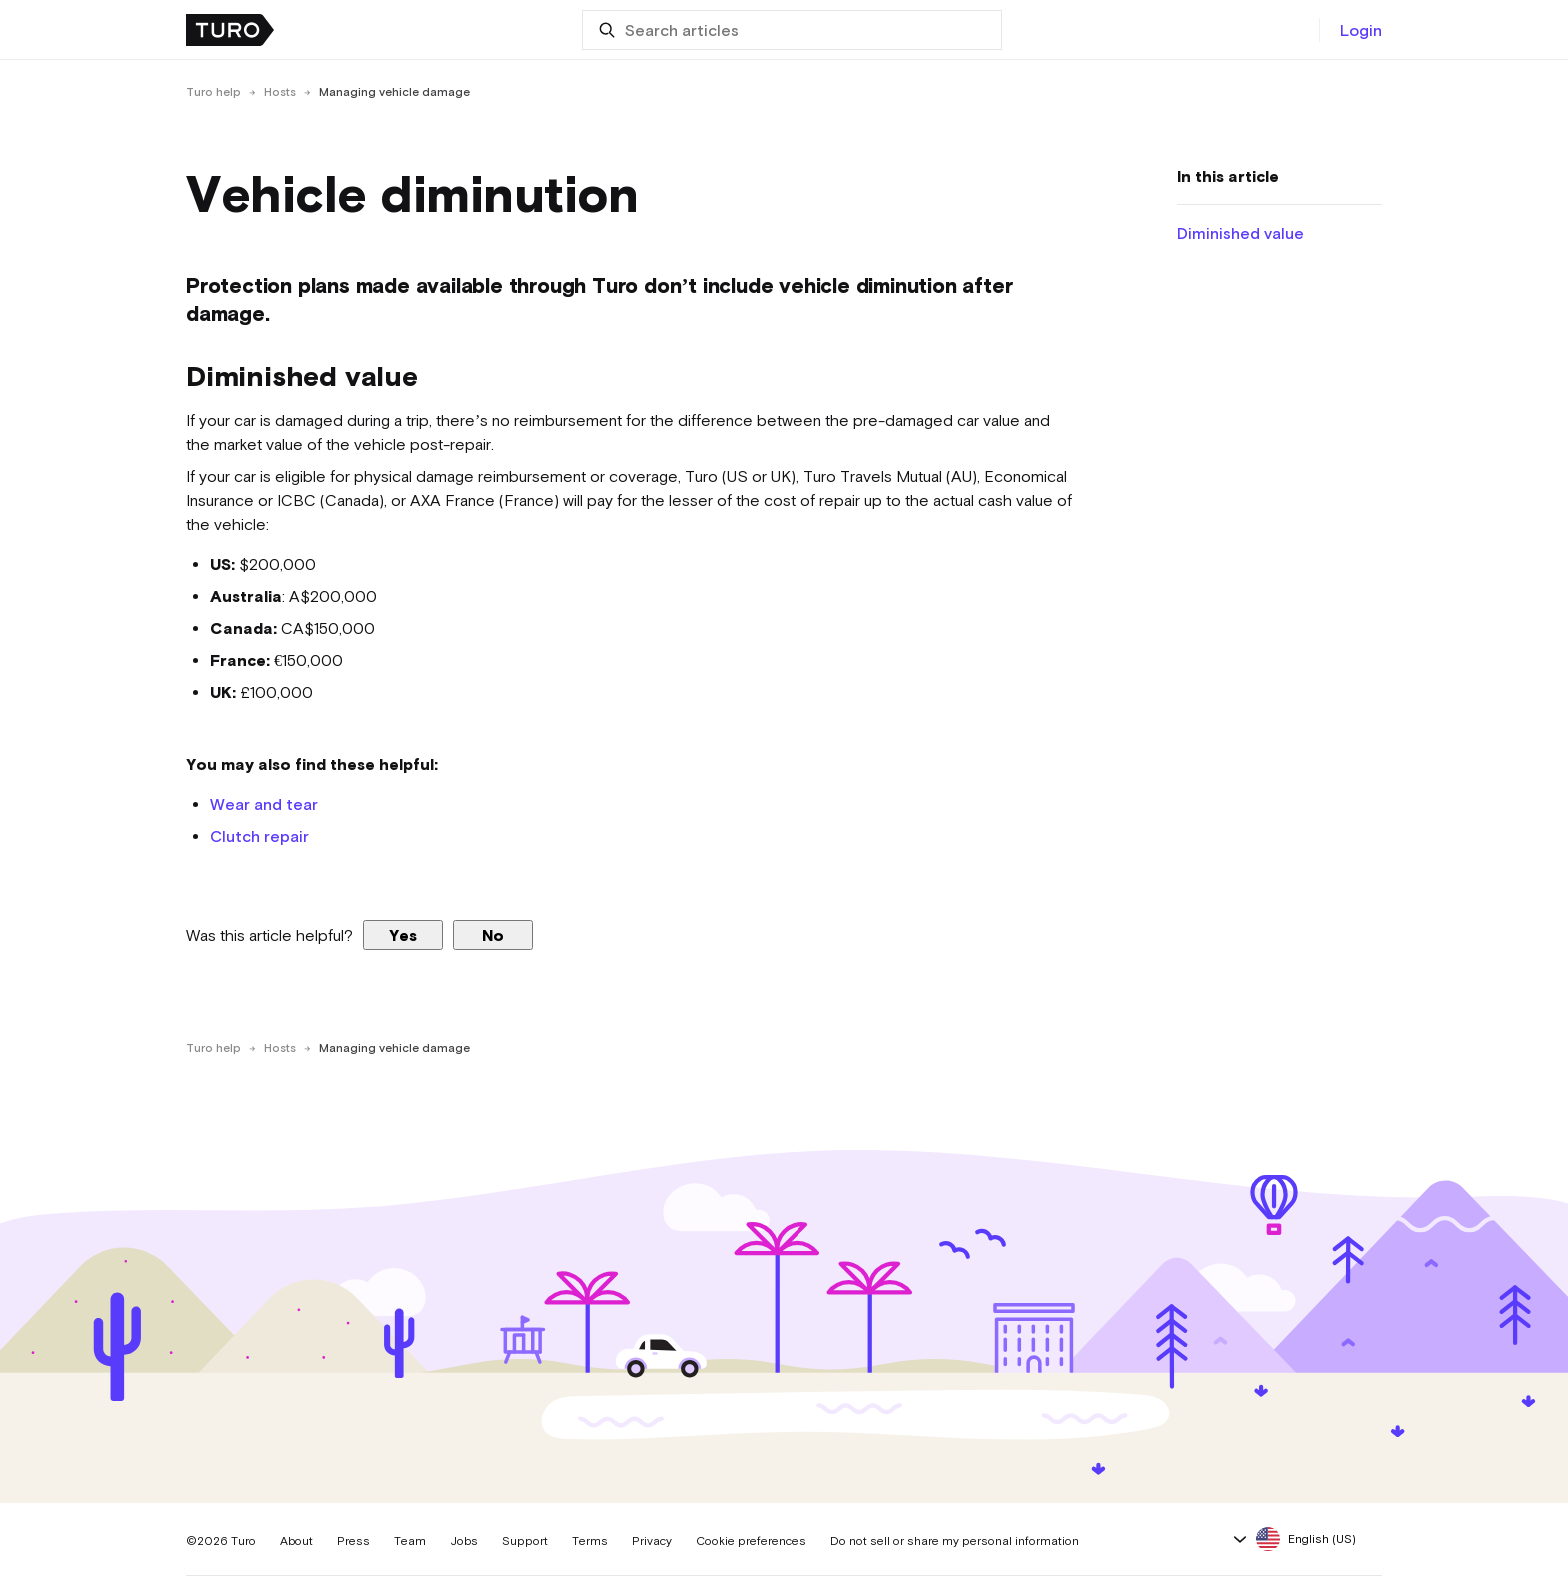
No (493, 935)
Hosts (280, 92)
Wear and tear (264, 804)
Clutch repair (259, 836)
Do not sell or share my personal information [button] (954, 1541)
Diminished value (1240, 233)
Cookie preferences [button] (751, 1541)
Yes (403, 935)
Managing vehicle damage (394, 92)
